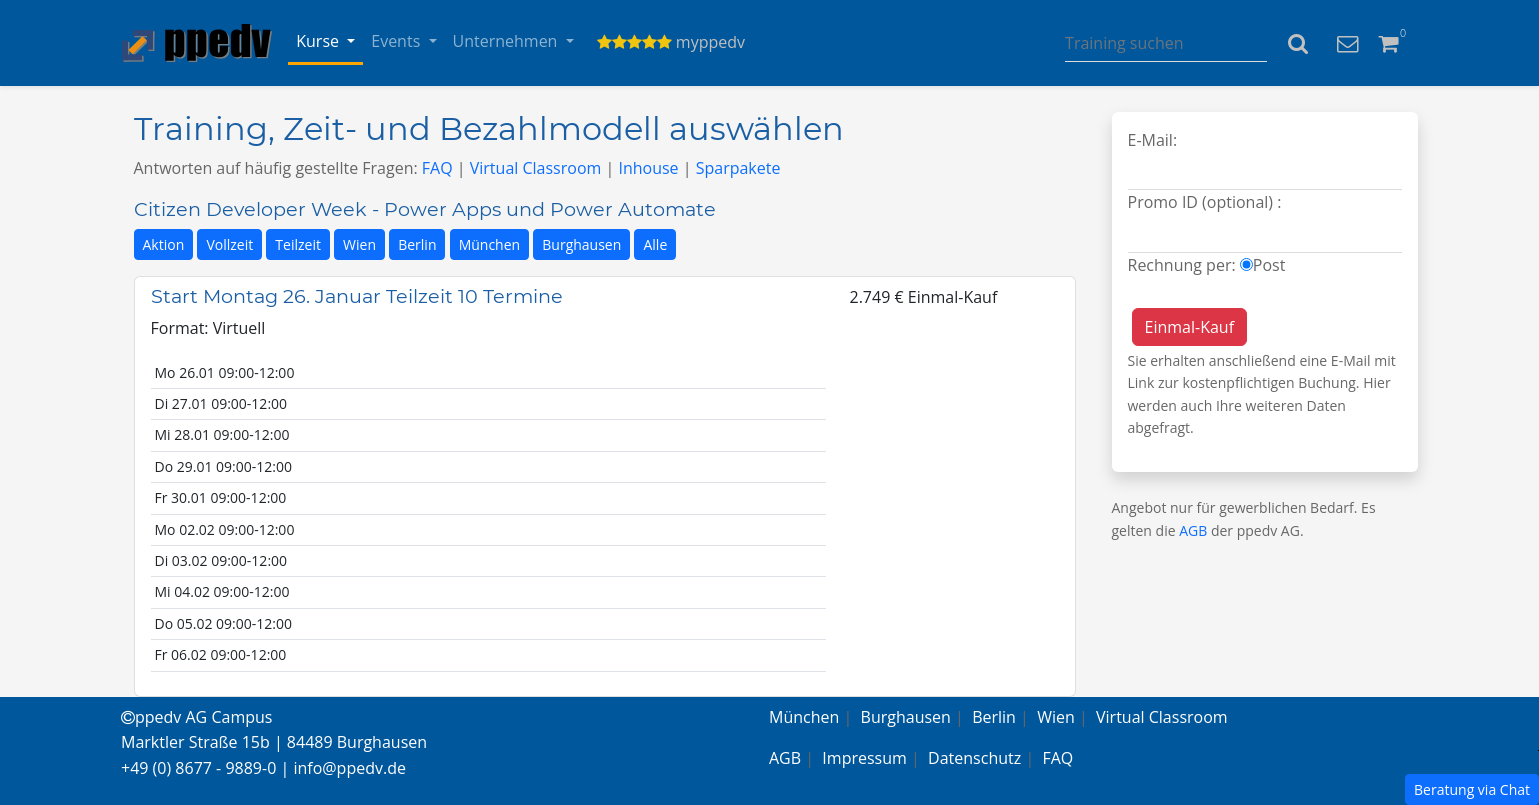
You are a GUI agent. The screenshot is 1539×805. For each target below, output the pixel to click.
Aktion (164, 244)
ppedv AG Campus (196, 717)
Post (1269, 265)
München (490, 244)
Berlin (417, 244)
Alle (655, 244)
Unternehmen (507, 41)
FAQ (437, 168)
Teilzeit (298, 244)
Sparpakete (738, 168)
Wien (359, 244)
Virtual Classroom (536, 168)
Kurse (319, 41)
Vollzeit (229, 244)
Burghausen (581, 244)
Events (397, 41)
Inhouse (648, 168)
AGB (1193, 530)
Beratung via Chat (1472, 789)
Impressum (864, 758)
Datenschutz (974, 758)
